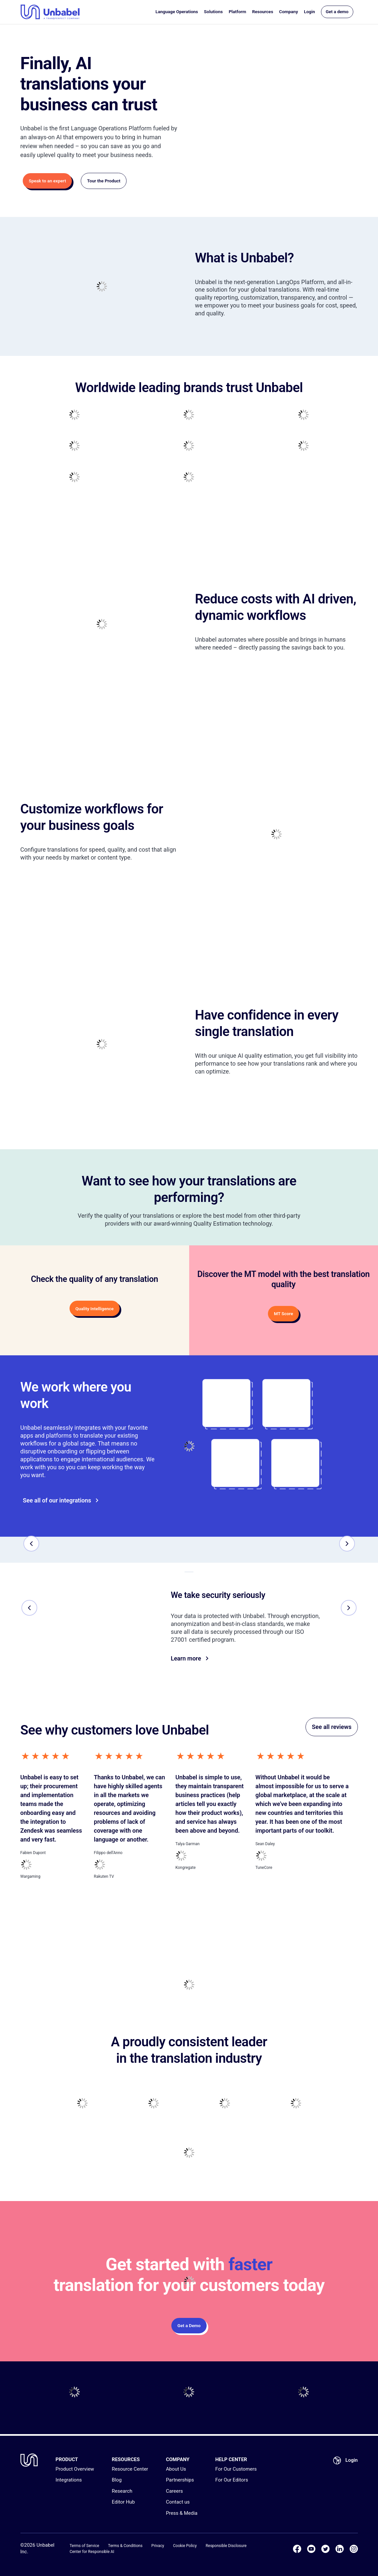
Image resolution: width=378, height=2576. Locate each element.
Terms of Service (84, 2545)
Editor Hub (123, 2502)
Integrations (69, 2480)
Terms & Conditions (125, 2545)
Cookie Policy (185, 2545)
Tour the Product (101, 180)
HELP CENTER (231, 2459)
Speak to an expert (45, 180)
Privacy (157, 2545)
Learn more (189, 1660)
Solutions (213, 12)
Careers (174, 2491)
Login (309, 12)
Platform (237, 12)
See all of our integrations (58, 1501)
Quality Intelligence (94, 1308)
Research (122, 2491)
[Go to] (235, 1463)
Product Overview (75, 2469)
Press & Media (181, 2513)
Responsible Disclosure (226, 2545)
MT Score (283, 1313)
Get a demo (337, 12)
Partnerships (180, 2480)
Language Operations (177, 12)
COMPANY (177, 2459)
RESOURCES (126, 2459)
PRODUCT (67, 2459)
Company (288, 12)
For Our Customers (236, 2469)
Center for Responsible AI (92, 2551)
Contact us (177, 2502)
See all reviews (331, 1728)
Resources (262, 12)
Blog (117, 2480)
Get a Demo (188, 2327)
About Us (176, 2469)
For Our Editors (231, 2480)
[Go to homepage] (50, 13)
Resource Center (130, 2469)
